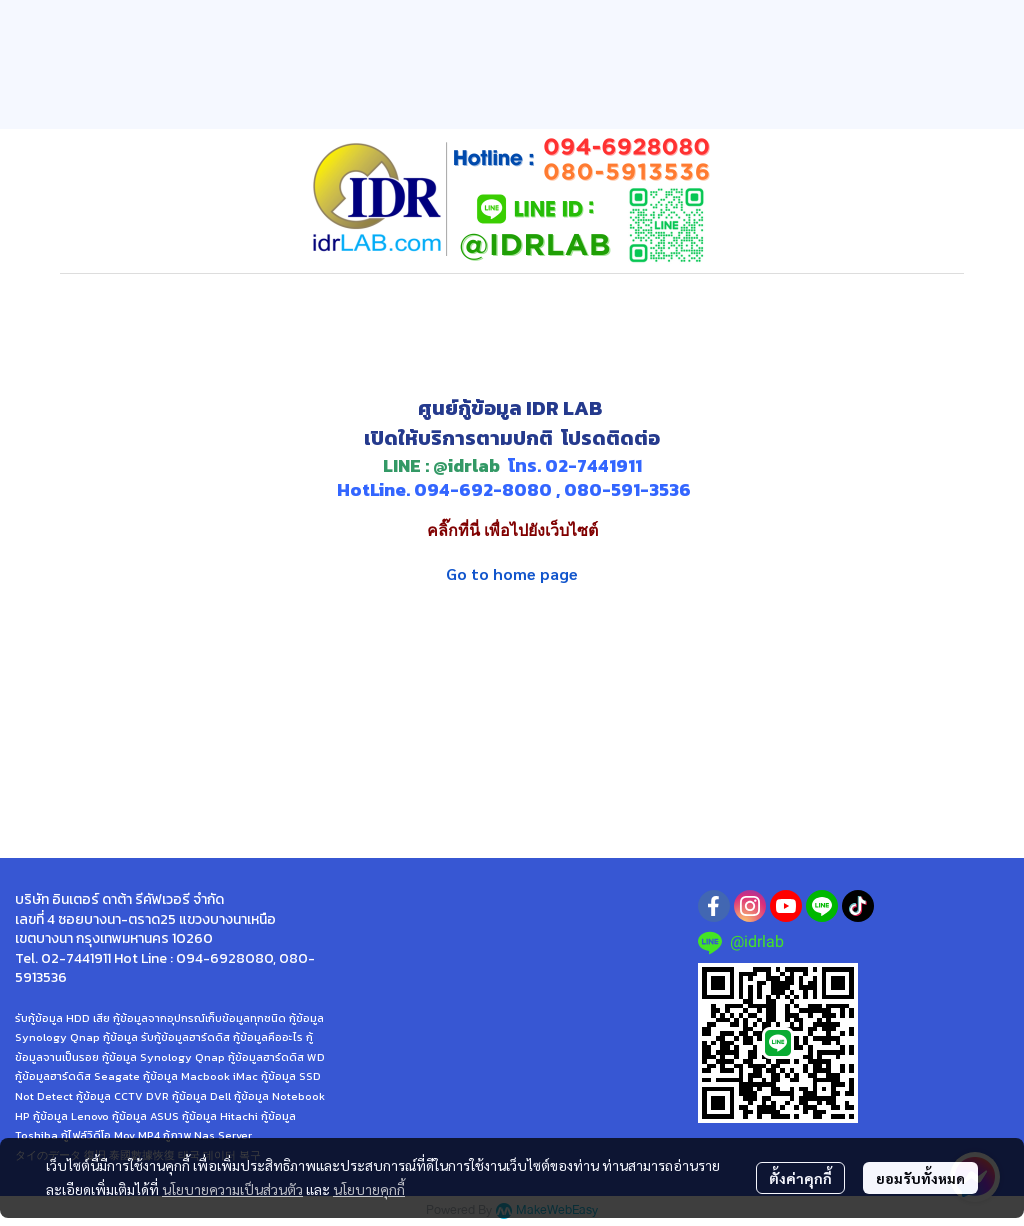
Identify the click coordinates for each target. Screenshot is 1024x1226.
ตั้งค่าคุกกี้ (800, 1178)
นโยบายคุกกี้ (369, 1189)
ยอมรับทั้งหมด (920, 1178)
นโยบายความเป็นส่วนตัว (232, 1189)
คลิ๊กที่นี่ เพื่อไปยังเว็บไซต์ (512, 530)
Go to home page (512, 573)
